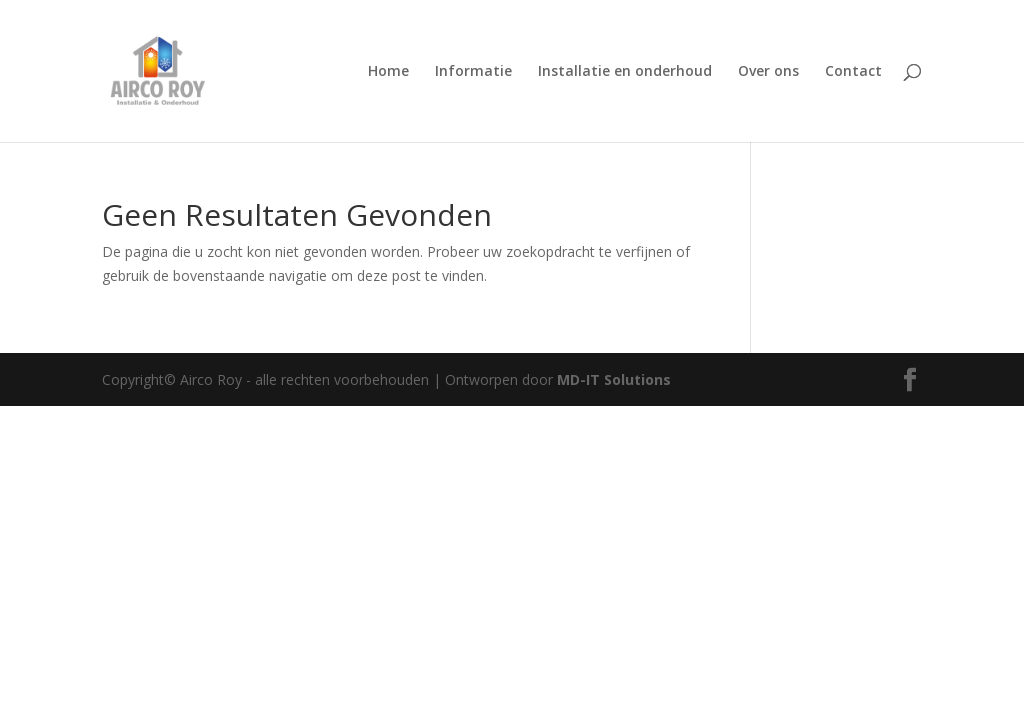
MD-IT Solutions (614, 379)
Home (388, 72)
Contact (853, 72)
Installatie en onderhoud (625, 72)
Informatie (473, 72)
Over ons (768, 72)
